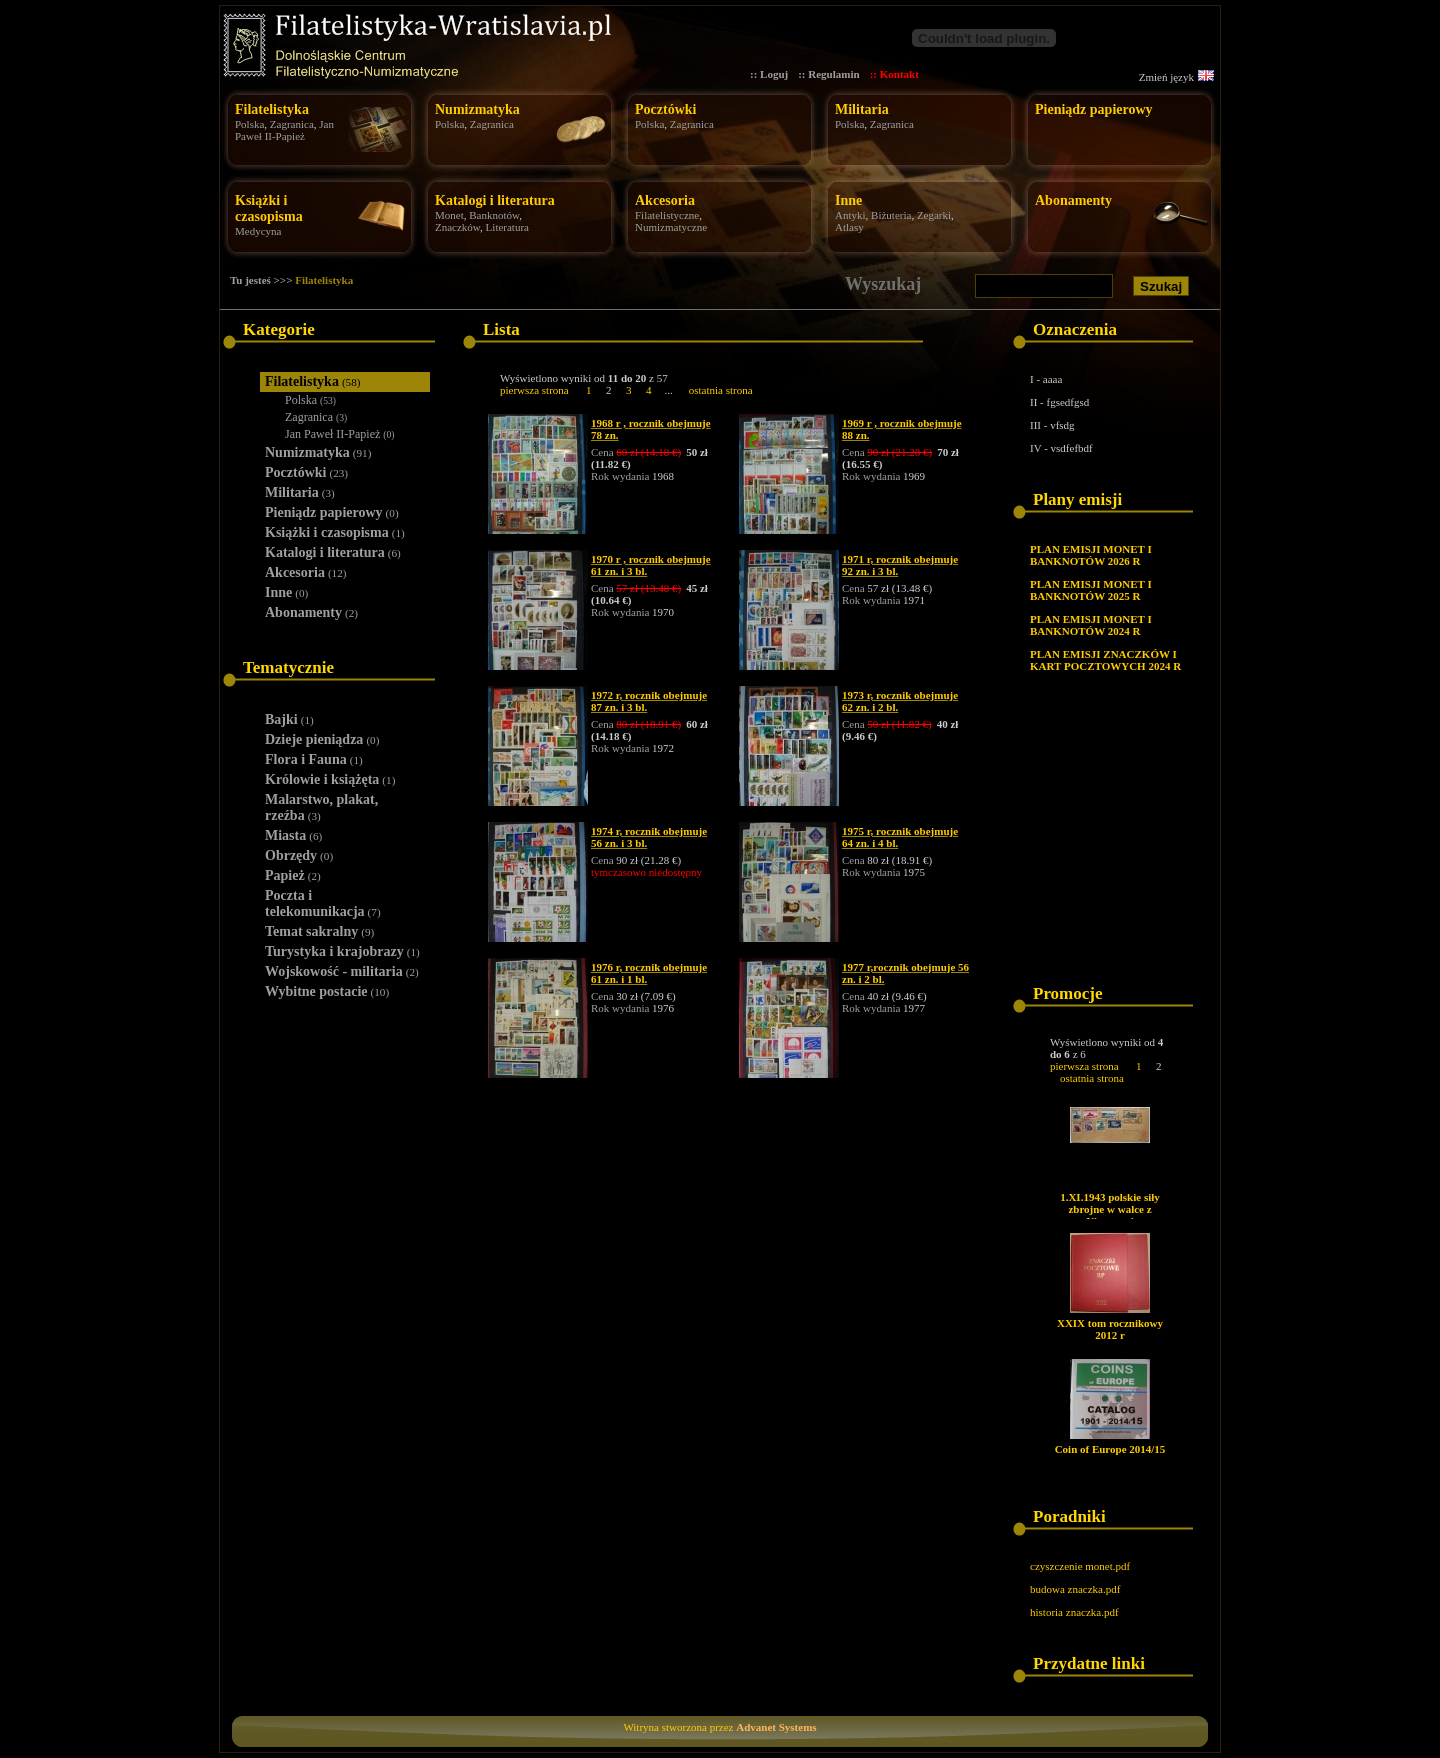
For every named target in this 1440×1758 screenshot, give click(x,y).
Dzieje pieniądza (322, 739)
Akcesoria (665, 200)
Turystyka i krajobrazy (342, 951)
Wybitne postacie (327, 991)
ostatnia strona (721, 390)
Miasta (293, 835)
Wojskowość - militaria (342, 971)
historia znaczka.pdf (1074, 1612)
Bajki (289, 719)
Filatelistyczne (667, 215)
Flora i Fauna (314, 759)
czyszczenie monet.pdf (1080, 1566)
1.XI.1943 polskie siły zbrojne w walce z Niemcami (1110, 1209)
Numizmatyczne (671, 227)
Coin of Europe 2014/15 (1110, 1449)
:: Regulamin (828, 74)
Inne (848, 200)
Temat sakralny (319, 931)
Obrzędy (299, 855)
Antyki (850, 215)
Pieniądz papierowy (1094, 109)
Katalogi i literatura (495, 200)
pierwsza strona (534, 390)
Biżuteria (891, 215)
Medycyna (258, 231)
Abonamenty (1073, 200)
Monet (449, 215)
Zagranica (292, 124)
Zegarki (934, 215)
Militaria (862, 109)
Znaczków (457, 227)
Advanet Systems (776, 1727)
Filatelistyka (272, 109)
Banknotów (494, 215)
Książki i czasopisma (269, 208)
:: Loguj (769, 74)
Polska (249, 124)
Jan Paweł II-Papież (284, 130)
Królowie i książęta (330, 779)
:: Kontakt (894, 74)
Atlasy (849, 227)
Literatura (507, 227)
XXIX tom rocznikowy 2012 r (1110, 1329)
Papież (293, 875)
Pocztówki (665, 109)
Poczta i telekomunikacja (323, 903)
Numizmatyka (477, 109)
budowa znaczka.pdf (1075, 1589)
